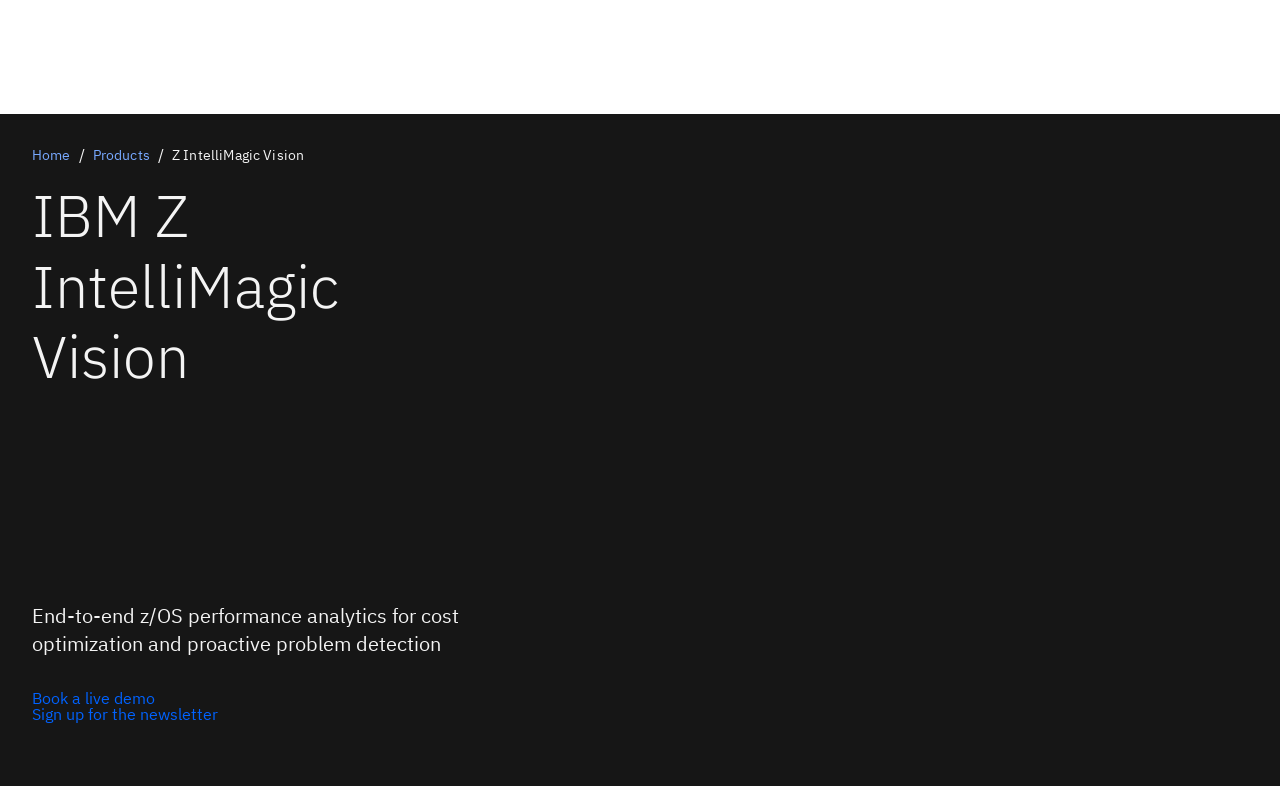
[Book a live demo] (125, 698)
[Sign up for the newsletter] (125, 714)
